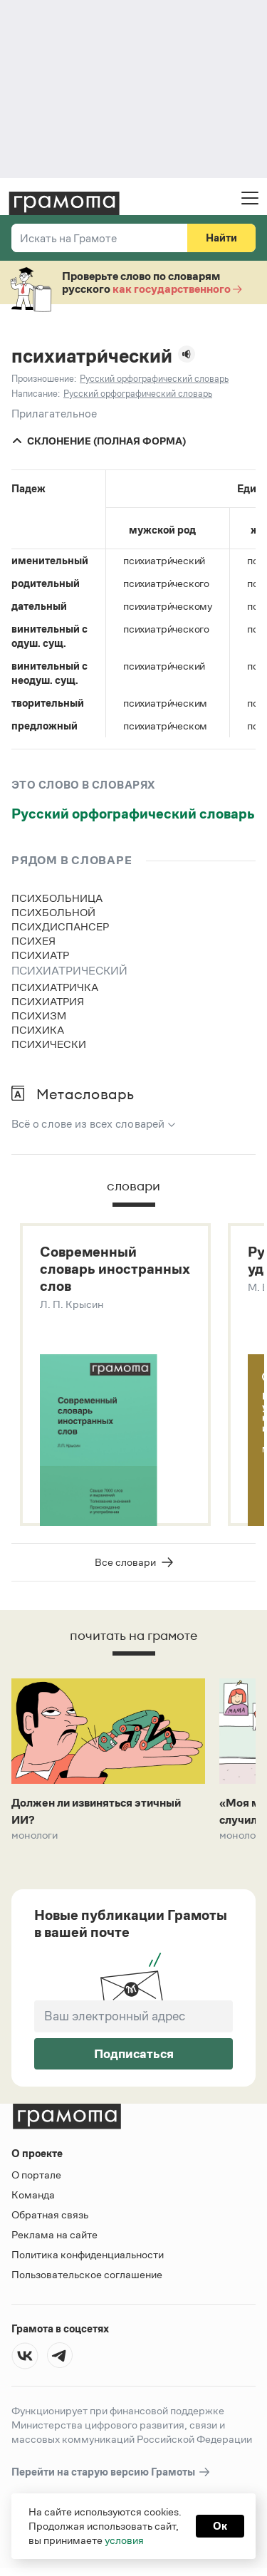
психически (48, 1044)
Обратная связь (49, 2214)
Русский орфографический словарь (133, 813)
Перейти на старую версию (111, 2472)
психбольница (57, 898)
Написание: (35, 393)
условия (124, 2540)
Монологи (34, 1835)
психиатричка (54, 987)
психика (37, 1030)
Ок (220, 2526)
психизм (38, 1015)
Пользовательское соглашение (86, 2274)
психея (33, 941)
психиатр (40, 955)
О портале (36, 2175)
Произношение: (43, 378)
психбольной (53, 912)
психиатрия (47, 1001)
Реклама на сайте (54, 2234)
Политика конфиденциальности (87, 2254)
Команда (33, 2194)
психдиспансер (60, 926)
